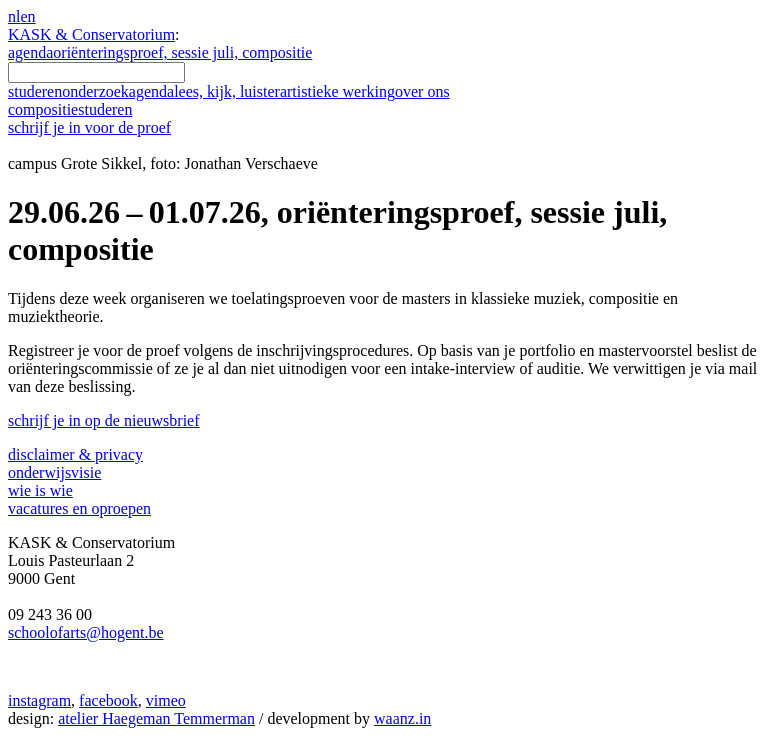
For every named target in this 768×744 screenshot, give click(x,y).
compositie (70, 109)
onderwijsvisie (54, 472)
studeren (35, 91)
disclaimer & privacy (75, 454)
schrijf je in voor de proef (89, 127)
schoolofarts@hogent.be (86, 632)
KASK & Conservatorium (91, 34)
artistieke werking (337, 91)
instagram (39, 700)
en (27, 16)
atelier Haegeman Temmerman (156, 718)
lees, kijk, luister (227, 91)
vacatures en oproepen (79, 508)
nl (14, 16)
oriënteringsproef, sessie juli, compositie (182, 52)
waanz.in (402, 718)
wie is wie (40, 490)
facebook (108, 700)
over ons (422, 91)
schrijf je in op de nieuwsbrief (104, 420)
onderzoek (95, 91)
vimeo (166, 700)
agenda (30, 52)
